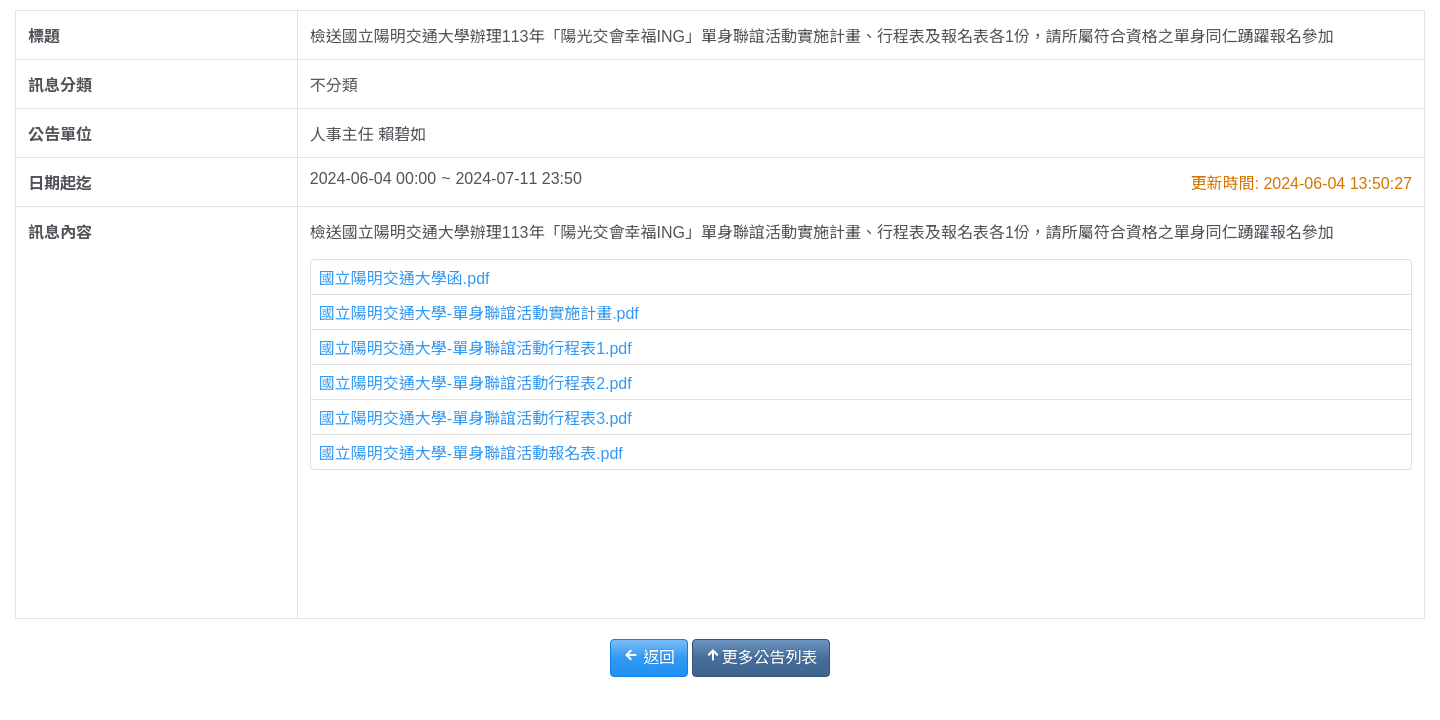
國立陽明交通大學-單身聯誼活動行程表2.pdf (475, 383)
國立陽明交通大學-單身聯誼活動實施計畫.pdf (479, 313)
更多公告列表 (761, 656)
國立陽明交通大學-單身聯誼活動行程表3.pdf (475, 418)
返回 (649, 656)
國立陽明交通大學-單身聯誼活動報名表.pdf (471, 453)
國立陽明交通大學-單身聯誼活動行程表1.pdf (475, 348)
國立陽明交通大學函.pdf (404, 278)
